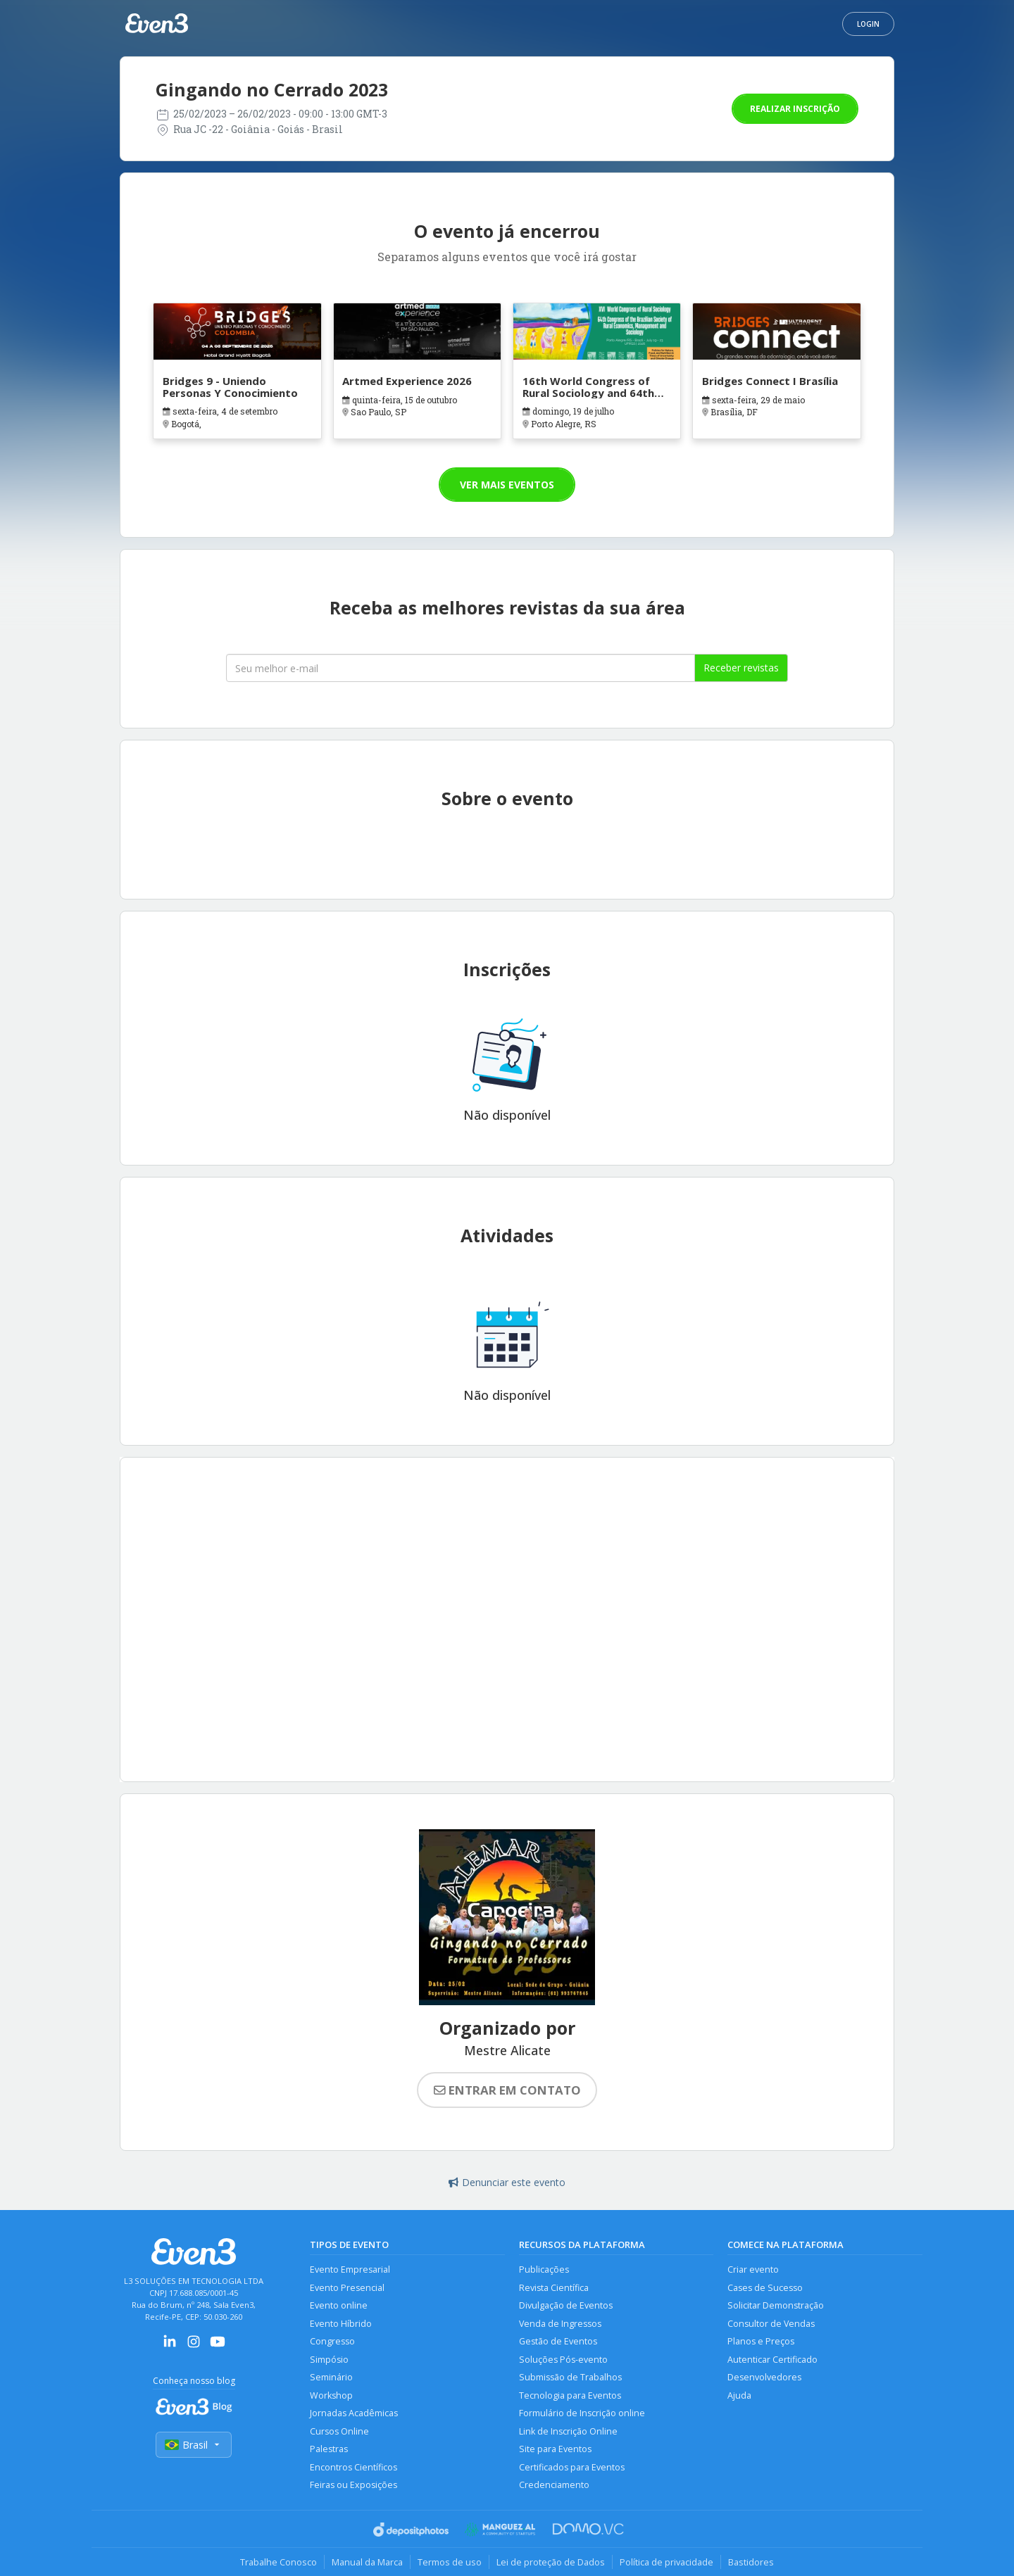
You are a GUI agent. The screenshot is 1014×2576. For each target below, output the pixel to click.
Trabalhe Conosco (278, 2562)
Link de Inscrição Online (568, 2431)
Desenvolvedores (764, 2377)
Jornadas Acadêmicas (354, 2413)
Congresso (332, 2341)
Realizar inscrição (795, 109)
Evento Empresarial (350, 2269)
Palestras (329, 2449)
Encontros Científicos (353, 2467)
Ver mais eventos (507, 484)
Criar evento (753, 2269)
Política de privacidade (666, 2562)
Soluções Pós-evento (563, 2360)
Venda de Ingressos (560, 2324)
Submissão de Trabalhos (570, 2377)
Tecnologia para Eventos (570, 2395)
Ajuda (739, 2395)
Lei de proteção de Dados (550, 2562)
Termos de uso (450, 2562)
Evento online (339, 2305)
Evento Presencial (347, 2288)
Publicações (544, 2269)
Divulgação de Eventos (566, 2305)
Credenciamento (554, 2485)
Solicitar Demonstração (775, 2305)
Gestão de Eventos (558, 2341)
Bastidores (751, 2562)
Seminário (331, 2377)
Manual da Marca (367, 2562)
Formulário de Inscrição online (582, 2413)
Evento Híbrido (341, 2324)
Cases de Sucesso (765, 2288)
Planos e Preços (760, 2341)
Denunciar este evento (507, 2182)
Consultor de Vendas (771, 2324)
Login (868, 24)
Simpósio (329, 2360)
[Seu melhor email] (460, 668)
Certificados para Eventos (572, 2467)
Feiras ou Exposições (353, 2485)
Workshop (331, 2395)
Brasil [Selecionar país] (194, 2444)
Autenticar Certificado (772, 2360)
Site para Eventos (555, 2449)
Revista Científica (554, 2288)
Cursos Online (339, 2431)
